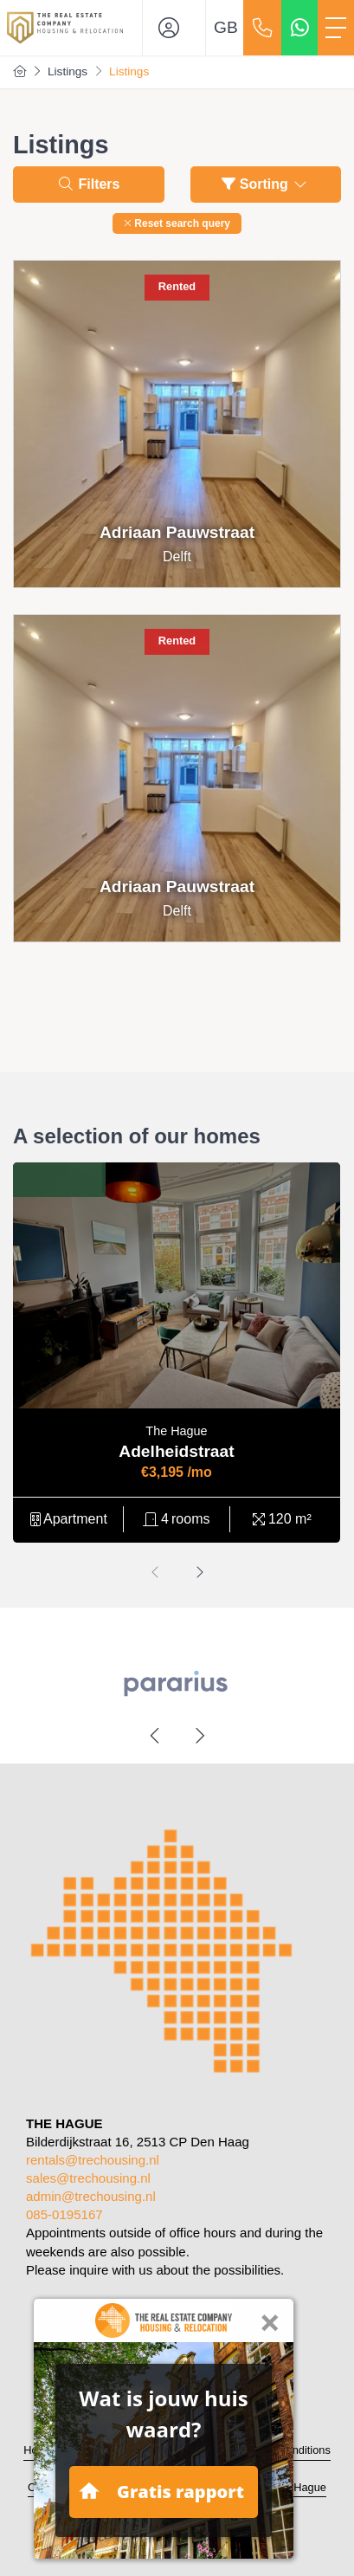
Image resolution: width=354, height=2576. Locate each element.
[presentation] (155, 1573)
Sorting (265, 184)
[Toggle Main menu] (336, 27)
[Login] (174, 27)
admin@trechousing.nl (91, 2196)
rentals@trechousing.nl (92, 2159)
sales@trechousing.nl (88, 2178)
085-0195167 (64, 2214)
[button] (177, 223)
